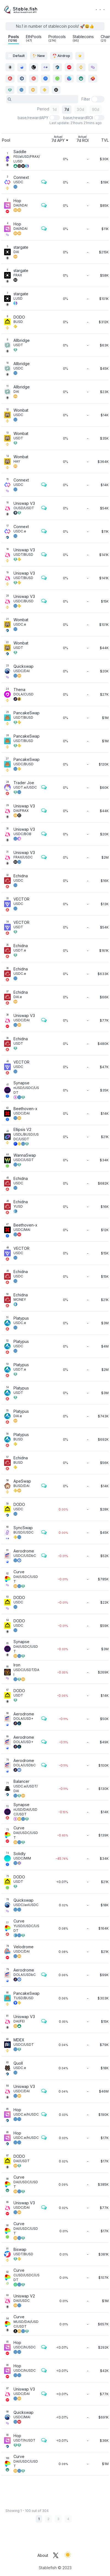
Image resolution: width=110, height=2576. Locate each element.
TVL (105, 140)
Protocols (57, 38)
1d (55, 109)
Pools (13, 38)
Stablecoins (83, 38)
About (42, 2555)
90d (95, 109)
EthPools (34, 38)
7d (66, 109)
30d (80, 109)
